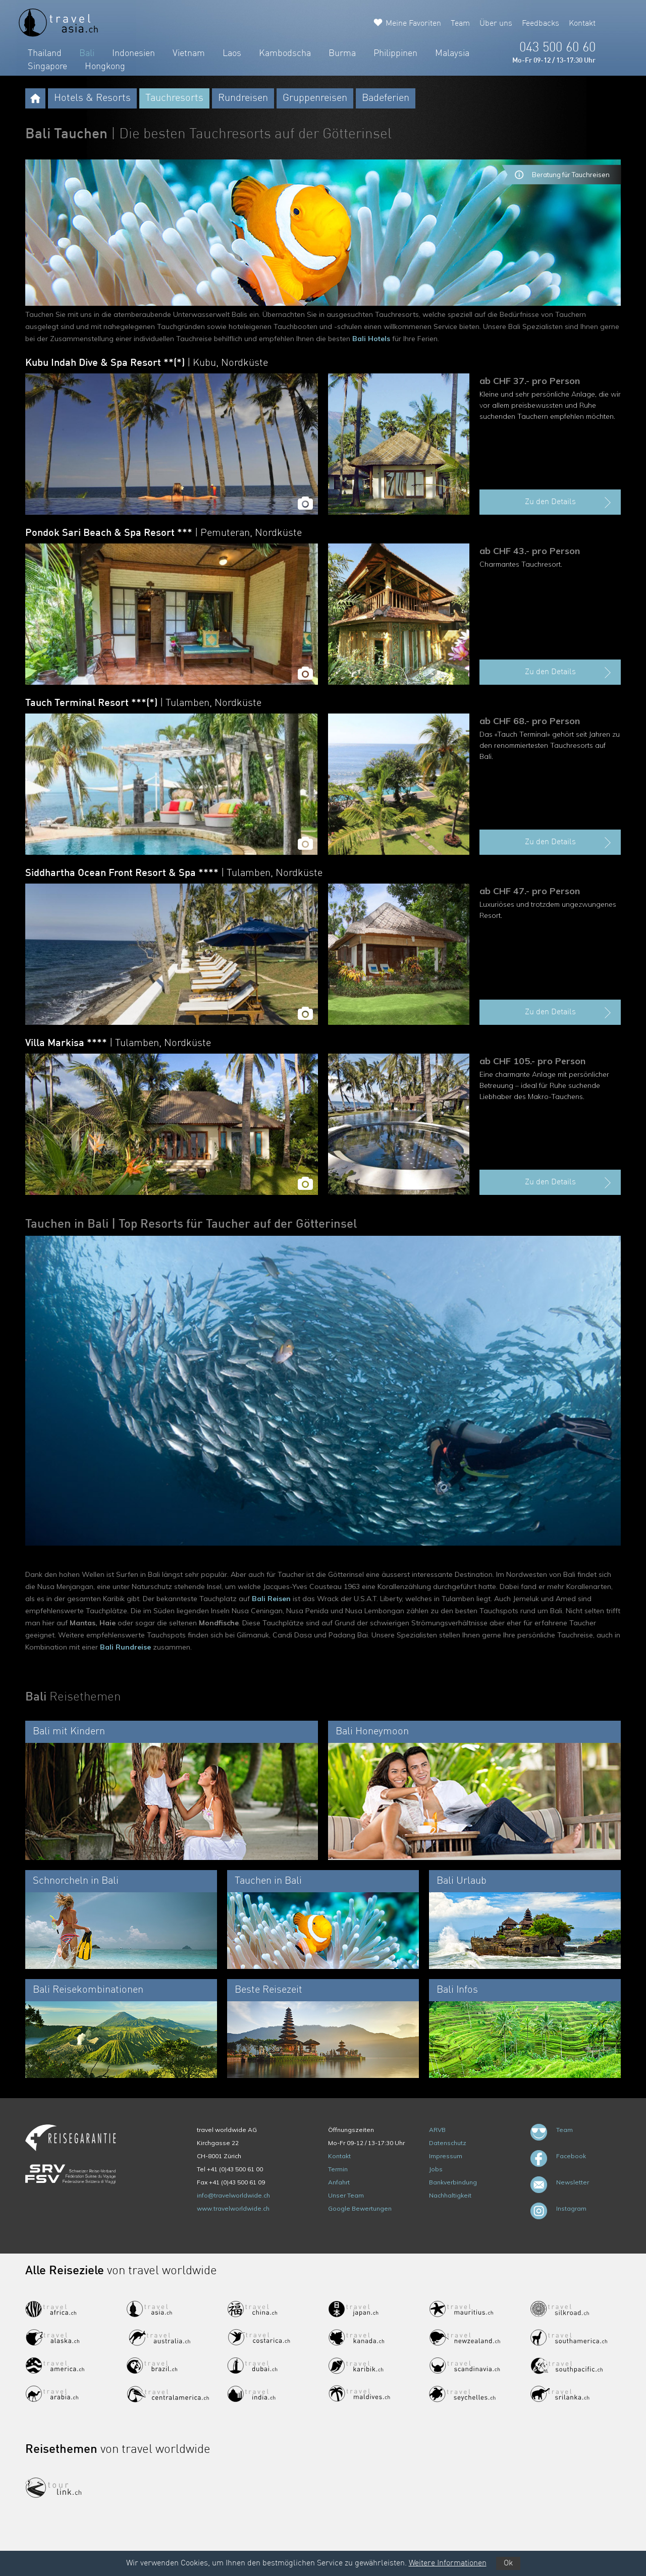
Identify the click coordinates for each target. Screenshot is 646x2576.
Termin (338, 2169)
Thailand (45, 53)
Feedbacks (540, 24)
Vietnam (189, 53)
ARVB (437, 2129)
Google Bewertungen (360, 2208)
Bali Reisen (271, 1598)
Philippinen (395, 53)
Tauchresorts (174, 98)
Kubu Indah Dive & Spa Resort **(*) (146, 363)
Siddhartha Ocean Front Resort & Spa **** (173, 873)
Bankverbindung (453, 2182)
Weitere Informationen (448, 2563)
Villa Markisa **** (118, 1043)
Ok (508, 2563)
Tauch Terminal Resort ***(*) (143, 703)
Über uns (495, 24)
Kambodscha (285, 53)
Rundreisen (243, 98)
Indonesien (133, 53)
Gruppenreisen (315, 98)
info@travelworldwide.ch (233, 2195)
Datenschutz (447, 2143)
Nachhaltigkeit (450, 2195)
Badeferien (385, 98)
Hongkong (105, 66)
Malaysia (452, 53)
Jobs (436, 2169)
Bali (86, 53)
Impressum (445, 2156)
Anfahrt (339, 2182)
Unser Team (346, 2195)
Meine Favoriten (413, 24)
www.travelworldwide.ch (233, 2208)
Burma (342, 53)
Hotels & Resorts (92, 98)
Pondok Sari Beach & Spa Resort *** (163, 533)
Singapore (47, 66)
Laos (232, 53)
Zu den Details (569, 502)
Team (460, 24)
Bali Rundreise (125, 1647)
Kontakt (582, 24)
